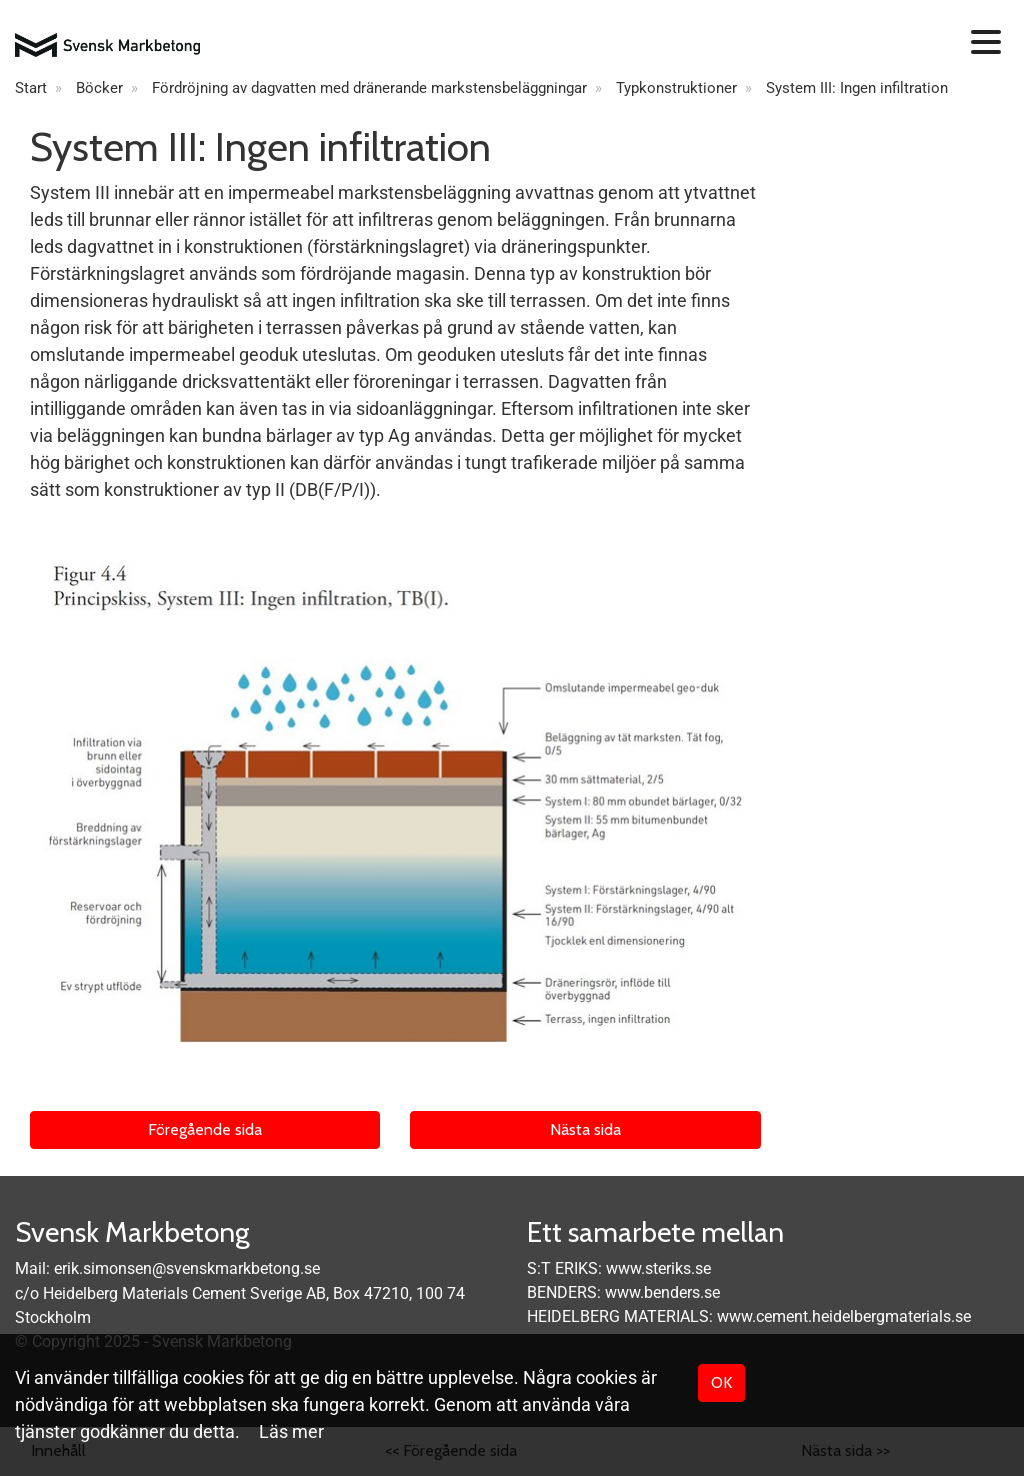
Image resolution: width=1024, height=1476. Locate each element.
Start (31, 88)
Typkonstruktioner (676, 88)
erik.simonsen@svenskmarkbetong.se (187, 1268)
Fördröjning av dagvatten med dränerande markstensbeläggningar (369, 88)
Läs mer (291, 1431)
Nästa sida (585, 1129)
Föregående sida (205, 1129)
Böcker (99, 88)
